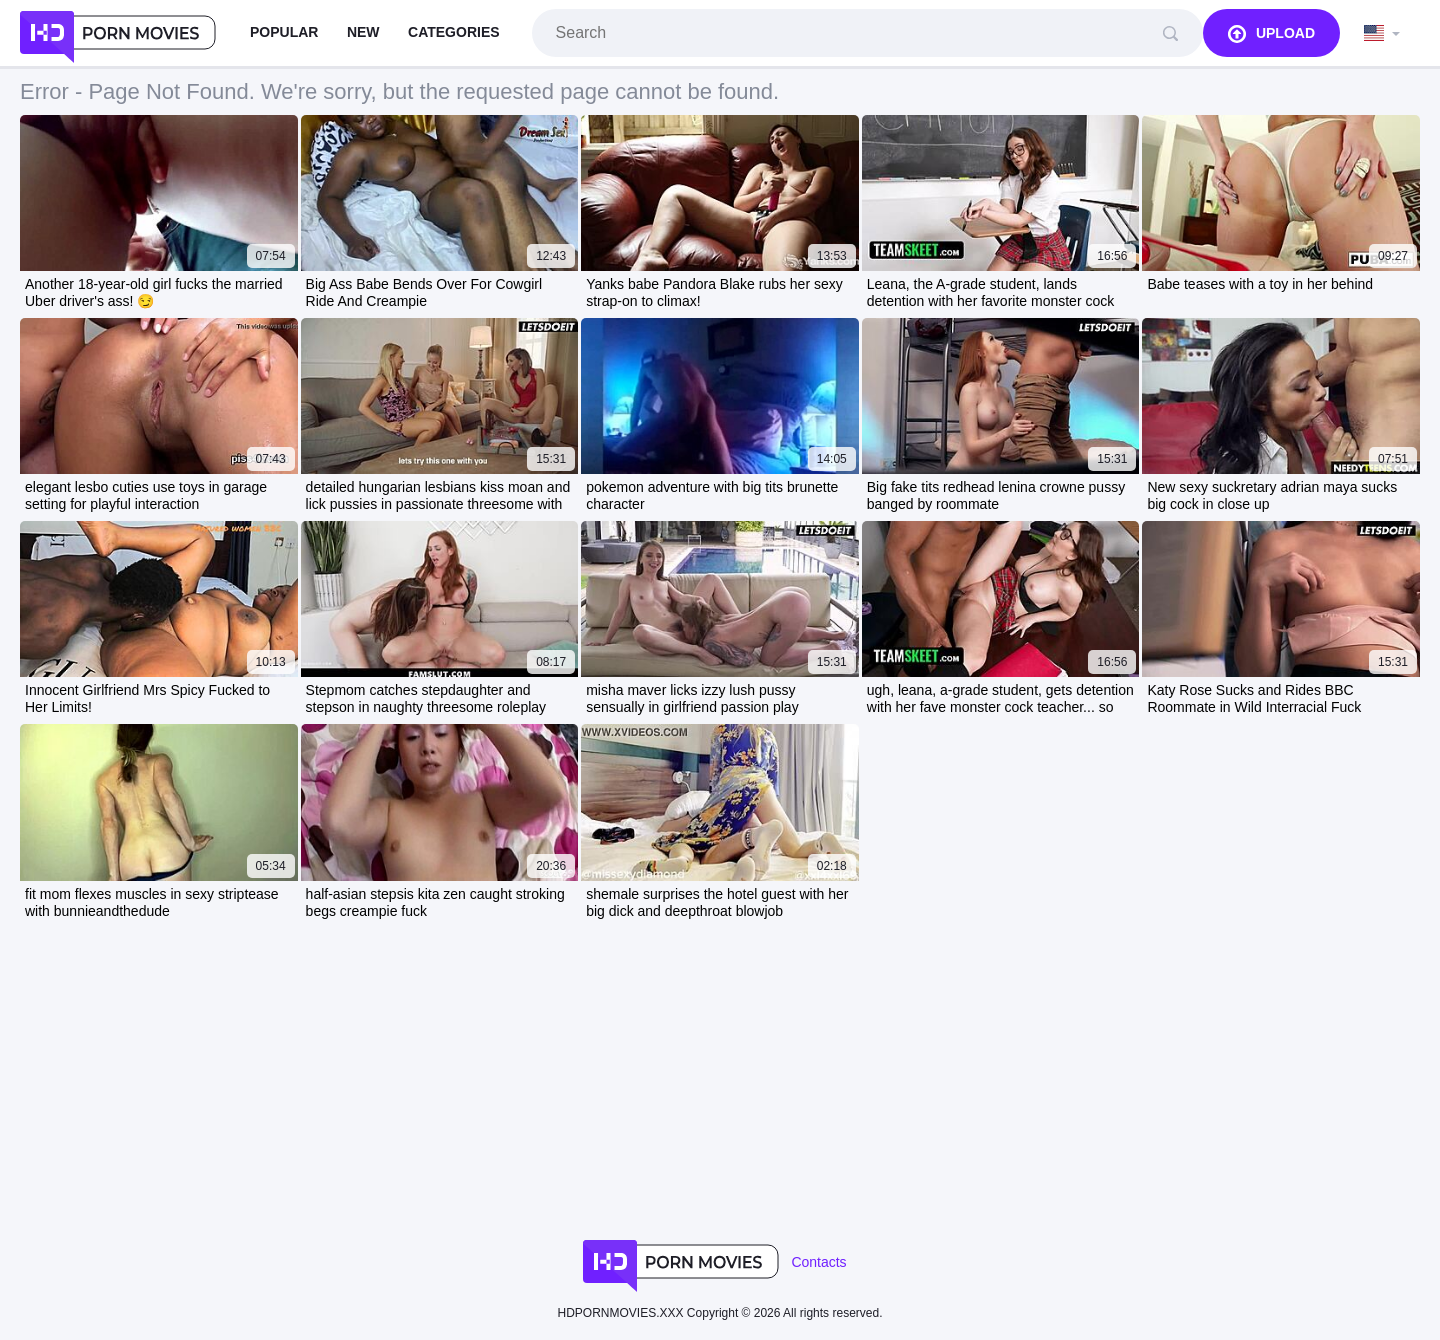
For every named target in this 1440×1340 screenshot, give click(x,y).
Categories (454, 32)
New (363, 32)
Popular (284, 32)
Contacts (818, 1262)
